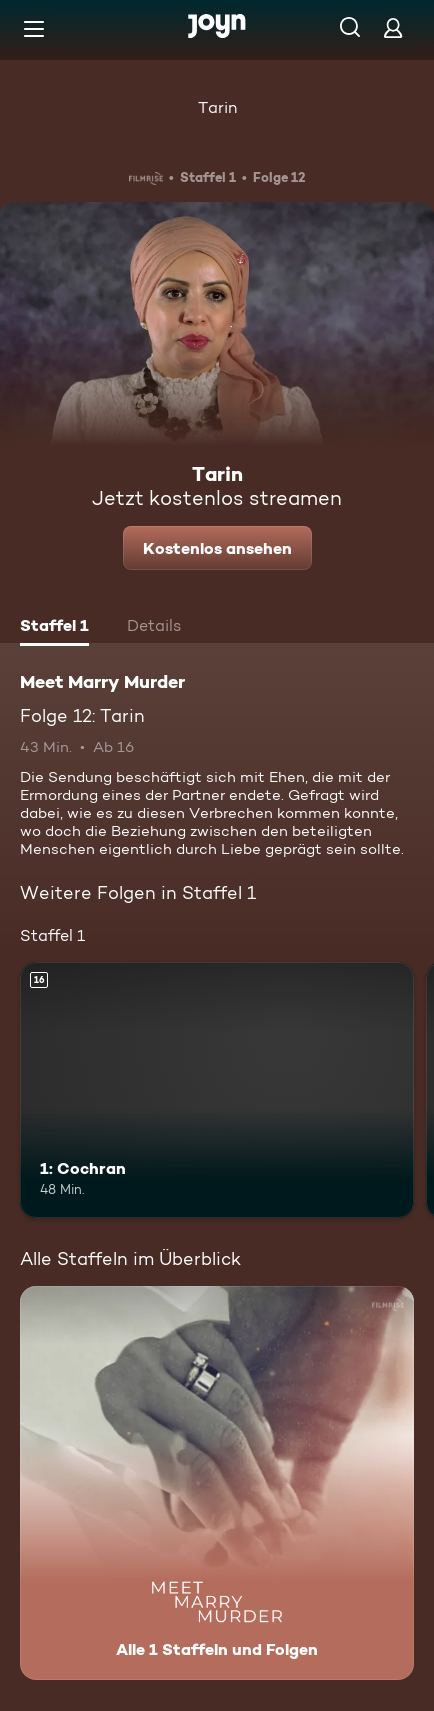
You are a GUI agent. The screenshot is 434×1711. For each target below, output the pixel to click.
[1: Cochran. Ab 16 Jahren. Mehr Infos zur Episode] (217, 1090)
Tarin (217, 107)
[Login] (393, 27)
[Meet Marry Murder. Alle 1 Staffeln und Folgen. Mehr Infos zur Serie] (217, 1483)
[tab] (54, 628)
